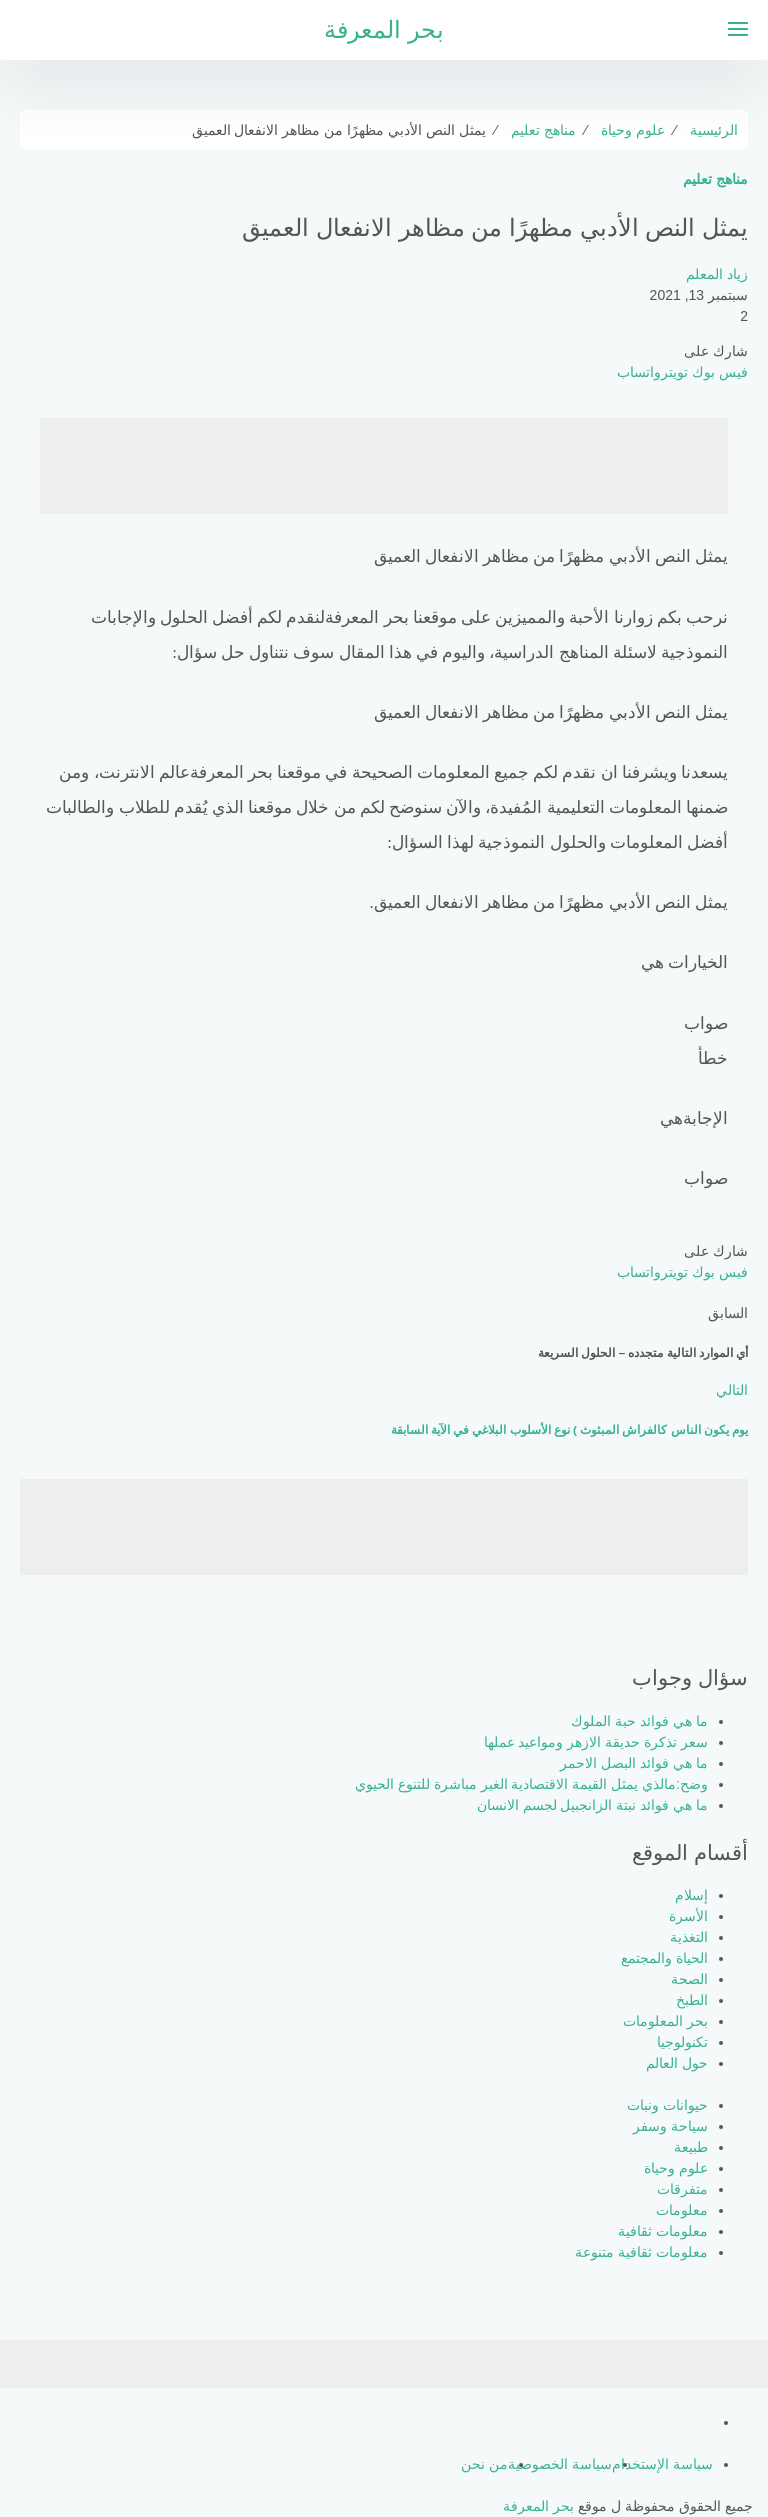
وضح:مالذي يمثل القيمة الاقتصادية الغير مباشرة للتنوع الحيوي (531, 1784)
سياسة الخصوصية (560, 2464)
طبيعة (691, 2147)
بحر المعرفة (384, 29)
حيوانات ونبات (667, 2105)
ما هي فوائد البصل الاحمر (634, 1763)
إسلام (691, 1895)
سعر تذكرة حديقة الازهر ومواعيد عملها (596, 1742)
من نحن (484, 2464)
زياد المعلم (717, 274)
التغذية (689, 1937)
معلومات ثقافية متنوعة (641, 2252)
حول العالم (677, 2063)
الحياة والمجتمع (664, 1958)
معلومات (682, 2210)
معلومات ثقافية (663, 2231)
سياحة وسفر (670, 2126)
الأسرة (688, 1916)
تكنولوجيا (682, 2042)
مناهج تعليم (715, 179)
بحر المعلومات (665, 2021)
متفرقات (682, 2189)
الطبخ (692, 2000)
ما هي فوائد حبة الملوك (639, 1721)
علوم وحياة (676, 2168)
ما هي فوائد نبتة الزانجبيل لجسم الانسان (592, 1805)
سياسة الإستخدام (662, 2464)
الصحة (689, 1979)
